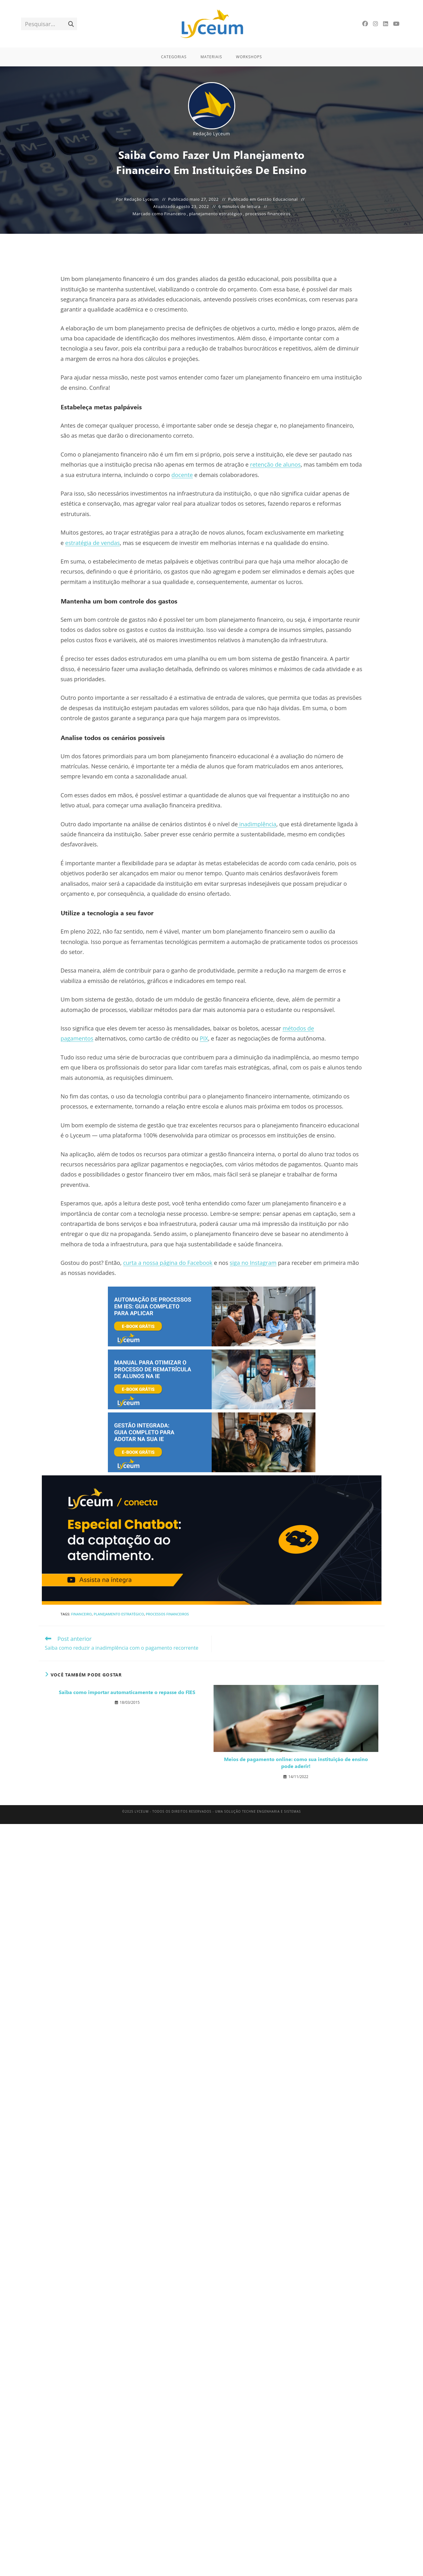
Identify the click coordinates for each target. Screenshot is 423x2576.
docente (182, 475)
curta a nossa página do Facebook (167, 1262)
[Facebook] (365, 24)
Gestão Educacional (277, 199)
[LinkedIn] (386, 24)
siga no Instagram (253, 1262)
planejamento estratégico (215, 213)
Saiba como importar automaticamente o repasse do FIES (127, 1692)
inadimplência (257, 824)
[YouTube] (396, 24)
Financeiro (175, 213)
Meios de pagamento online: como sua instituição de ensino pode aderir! (296, 1762)
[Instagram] (375, 24)
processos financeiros (268, 213)
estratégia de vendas (92, 543)
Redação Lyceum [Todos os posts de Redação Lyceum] (211, 134)
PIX (204, 1038)
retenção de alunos (275, 464)
